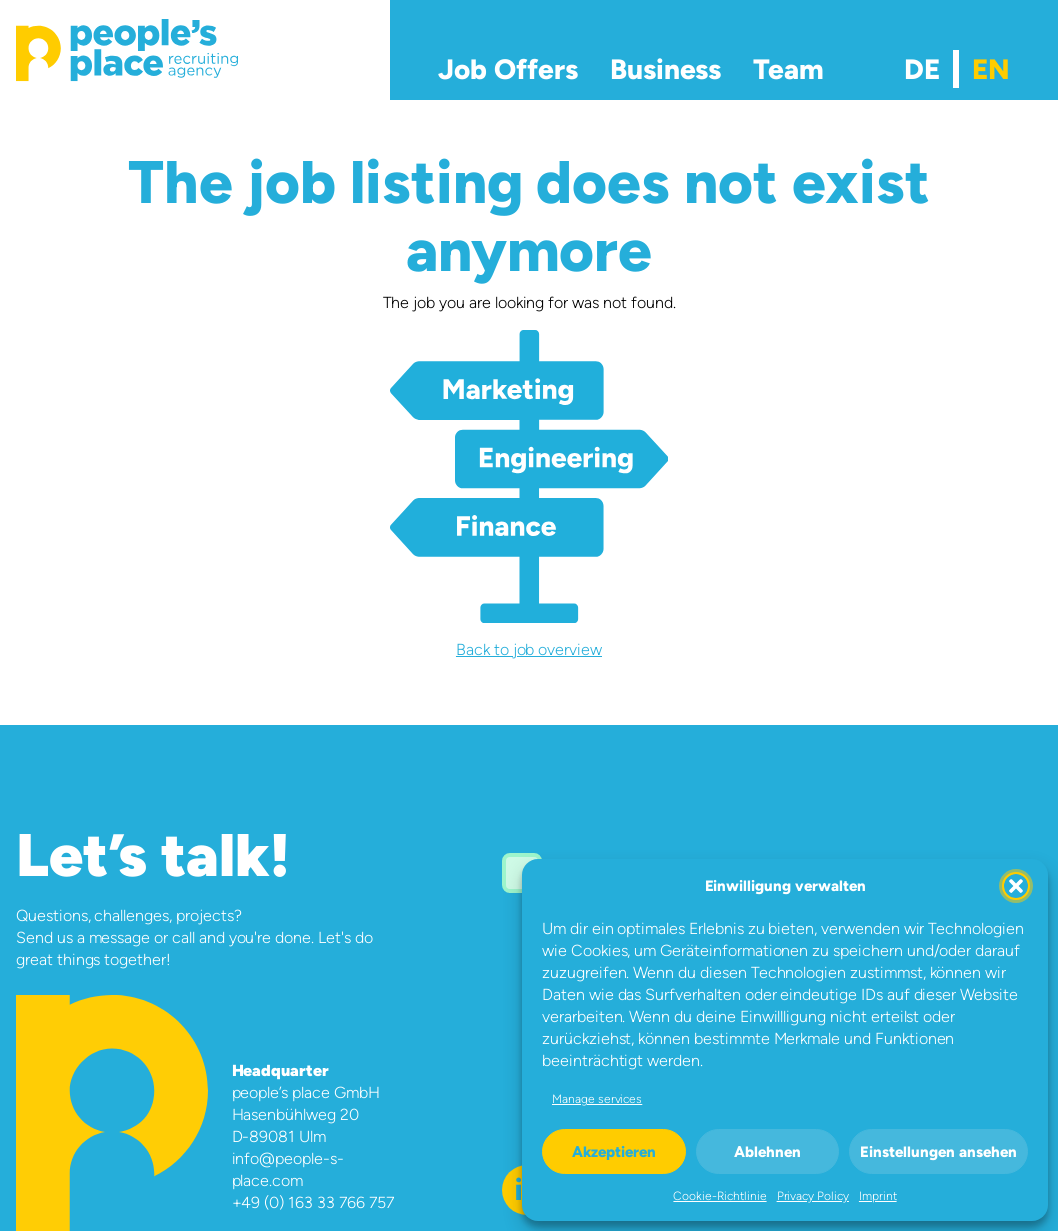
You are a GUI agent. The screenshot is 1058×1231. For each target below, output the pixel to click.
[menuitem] (922, 69)
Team (788, 69)
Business (666, 69)
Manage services (597, 1099)
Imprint (878, 1196)
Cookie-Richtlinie (719, 1196)
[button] (1016, 886)
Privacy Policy (813, 1196)
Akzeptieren (614, 1152)
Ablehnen (767, 1152)
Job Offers (508, 69)
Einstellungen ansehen (938, 1152)
